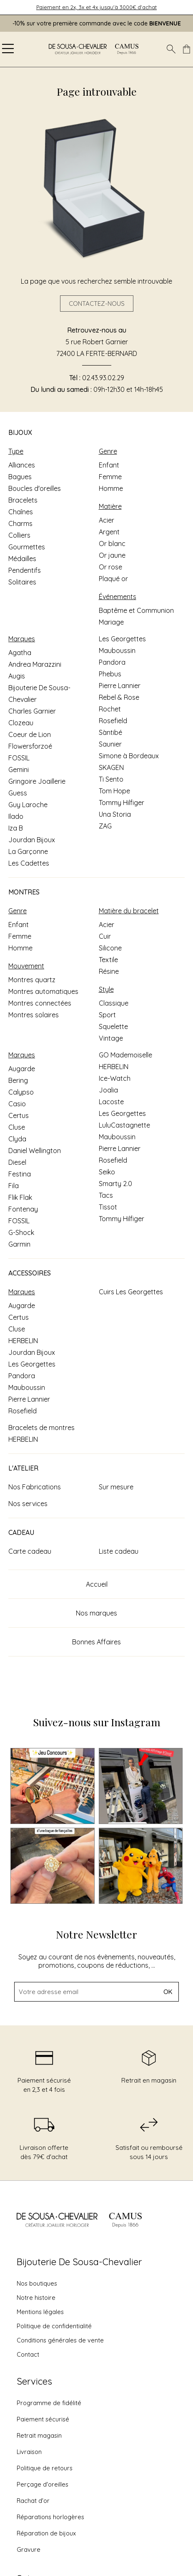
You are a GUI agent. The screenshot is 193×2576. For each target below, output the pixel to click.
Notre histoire (36, 2298)
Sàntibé (110, 732)
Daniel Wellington (34, 1150)
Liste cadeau (118, 1551)
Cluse (16, 1127)
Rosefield (113, 720)
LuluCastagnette (124, 1125)
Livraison (29, 2452)
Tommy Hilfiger (121, 802)
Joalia (108, 1090)
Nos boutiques (37, 2283)
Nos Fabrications (34, 1487)
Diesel (17, 1162)
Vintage (111, 1038)
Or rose (110, 567)
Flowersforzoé (30, 746)
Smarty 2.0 (115, 1183)
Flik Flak (20, 1197)
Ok (167, 1992)
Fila (13, 1185)
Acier (106, 520)
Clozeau (20, 723)
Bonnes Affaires (96, 1642)
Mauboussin (117, 650)
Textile (108, 959)
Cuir (105, 936)
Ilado (15, 816)
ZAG (105, 826)
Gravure (28, 2549)
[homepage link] (97, 49)
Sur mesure (116, 1487)
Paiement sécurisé (43, 2419)
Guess (17, 793)
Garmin (19, 1244)
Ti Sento (111, 779)
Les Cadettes (28, 863)
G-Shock (21, 1232)
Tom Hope (114, 791)
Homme (111, 488)
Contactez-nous (97, 303)
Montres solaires (33, 1015)
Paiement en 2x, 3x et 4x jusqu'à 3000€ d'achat (96, 7)
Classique (113, 1003)
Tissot (108, 1207)
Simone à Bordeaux (129, 756)
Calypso (21, 1092)
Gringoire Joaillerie (36, 781)
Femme (110, 477)
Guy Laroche (28, 804)
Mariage (111, 622)
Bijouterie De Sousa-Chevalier (79, 2262)
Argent (109, 532)
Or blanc (112, 543)
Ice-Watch (114, 1078)
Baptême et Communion (136, 610)
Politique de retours (45, 2468)
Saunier (110, 744)
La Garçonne (28, 851)
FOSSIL (19, 758)
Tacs (106, 1195)
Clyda (17, 1139)
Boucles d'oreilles (34, 488)
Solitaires (22, 582)
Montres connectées (39, 1003)
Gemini (18, 769)
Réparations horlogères (50, 2517)
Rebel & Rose (119, 697)
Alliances (21, 465)
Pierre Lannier (119, 685)
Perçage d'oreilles (42, 2484)
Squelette (113, 1026)
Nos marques (96, 1613)
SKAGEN (111, 767)
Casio (17, 1104)
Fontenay (23, 1209)
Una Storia (115, 814)
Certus (18, 1115)
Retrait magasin (39, 2435)
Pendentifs (24, 570)
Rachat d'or (33, 2501)
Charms (20, 523)
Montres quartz (31, 980)
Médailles (22, 558)
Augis (16, 676)
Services (34, 2381)
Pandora (112, 662)
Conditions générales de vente (60, 2340)
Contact (28, 2354)
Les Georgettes (122, 639)
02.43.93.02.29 (103, 377)
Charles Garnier (32, 711)
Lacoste (111, 1101)
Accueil (97, 1584)
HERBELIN (113, 1066)
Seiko (107, 1172)
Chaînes (20, 512)
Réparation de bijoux (46, 2533)
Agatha (19, 652)
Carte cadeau (29, 1551)
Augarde (21, 1068)
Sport (107, 1015)
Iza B (15, 828)
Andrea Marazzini (34, 664)
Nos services (28, 1503)
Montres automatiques (43, 991)
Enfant (109, 465)
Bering (18, 1080)
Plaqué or (113, 578)
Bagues (20, 477)
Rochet (110, 709)
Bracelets (23, 500)
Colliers (19, 535)
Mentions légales (40, 2312)
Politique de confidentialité (54, 2326)
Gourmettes (26, 547)
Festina (19, 1174)
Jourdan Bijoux (31, 840)
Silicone (110, 948)
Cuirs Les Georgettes (131, 1292)
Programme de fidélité (49, 2403)
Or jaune (112, 555)
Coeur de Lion (29, 734)
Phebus (110, 674)
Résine (109, 971)
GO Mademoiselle (125, 1055)
